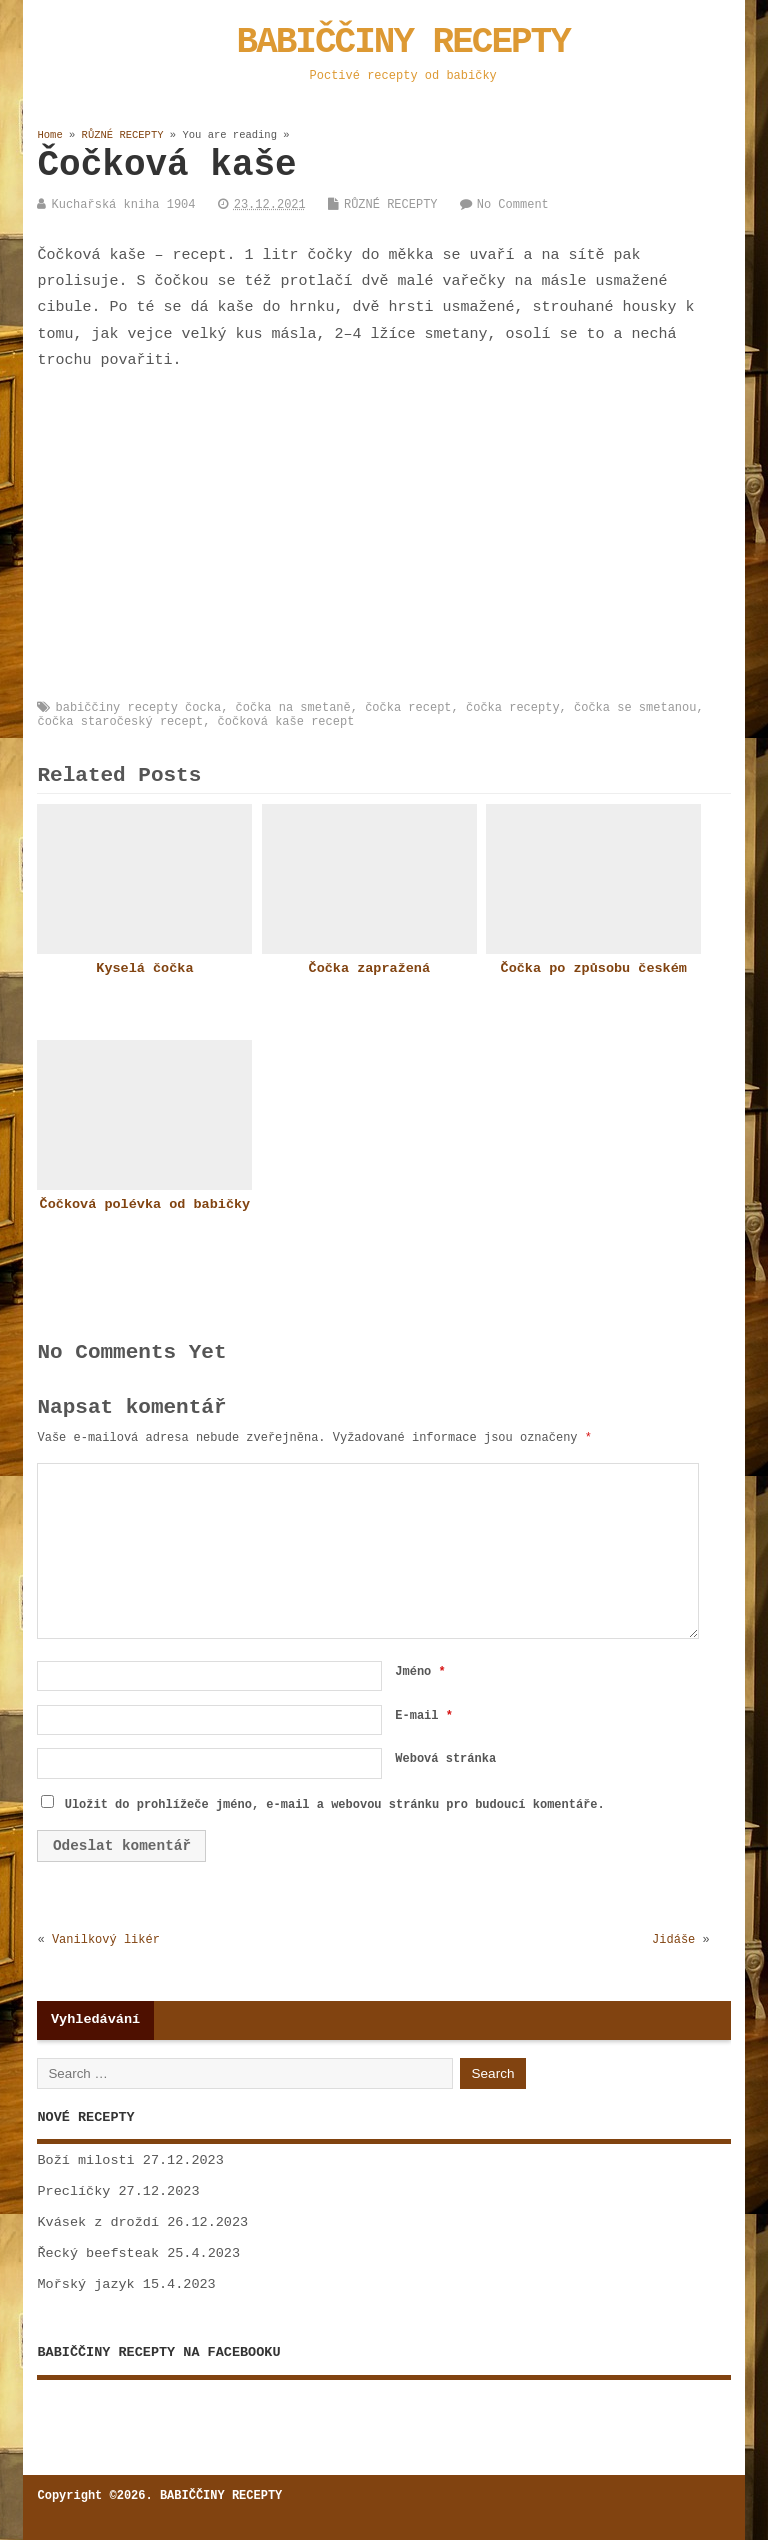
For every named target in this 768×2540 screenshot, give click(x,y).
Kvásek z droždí (98, 2222)
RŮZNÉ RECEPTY (391, 205)
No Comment (513, 205)
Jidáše (673, 1940)
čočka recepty (513, 708)
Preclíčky (73, 2191)
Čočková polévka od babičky (145, 1204)
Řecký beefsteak (98, 2253)
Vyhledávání (95, 2019)
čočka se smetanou (635, 708)
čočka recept (408, 708)
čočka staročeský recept (120, 722)
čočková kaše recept (286, 722)
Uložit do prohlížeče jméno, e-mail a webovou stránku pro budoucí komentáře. (335, 1805)
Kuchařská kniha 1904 (123, 205)
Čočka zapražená (370, 968)
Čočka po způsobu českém (594, 968)
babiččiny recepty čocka (138, 708)
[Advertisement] (402, 538)
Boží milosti (85, 2160)
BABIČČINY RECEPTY (403, 42)
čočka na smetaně (293, 708)
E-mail (424, 1716)
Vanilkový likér (106, 1940)
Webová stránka (445, 1759)
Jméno (420, 1672)
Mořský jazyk (85, 2284)
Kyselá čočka (144, 968)
